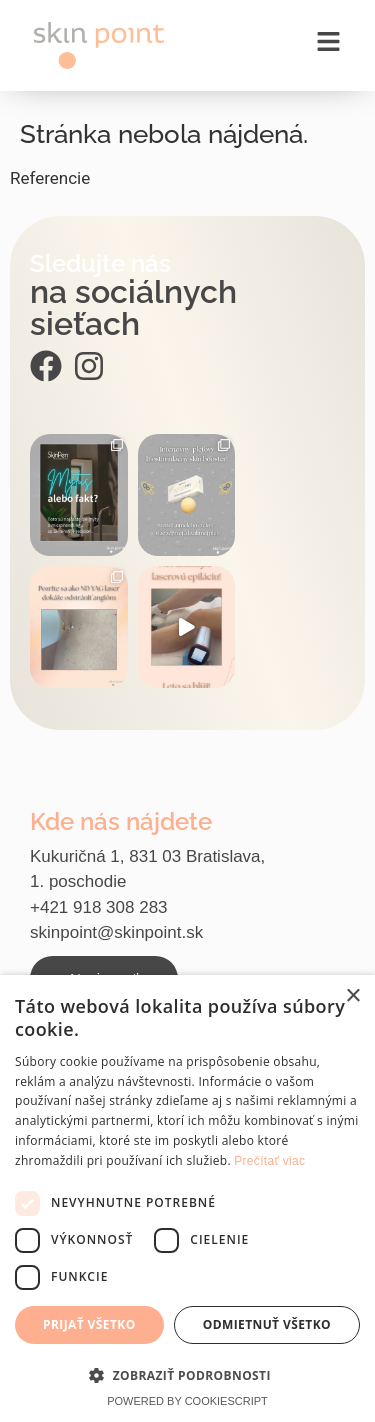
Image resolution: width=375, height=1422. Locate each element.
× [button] (352, 996)
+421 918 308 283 (99, 907)
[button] (187, 1375)
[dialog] (187, 1198)
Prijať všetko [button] (89, 1324)
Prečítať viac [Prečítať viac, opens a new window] (269, 1161)
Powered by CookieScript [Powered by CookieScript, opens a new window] (187, 1401)
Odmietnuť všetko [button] (267, 1324)
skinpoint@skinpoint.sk (116, 932)
